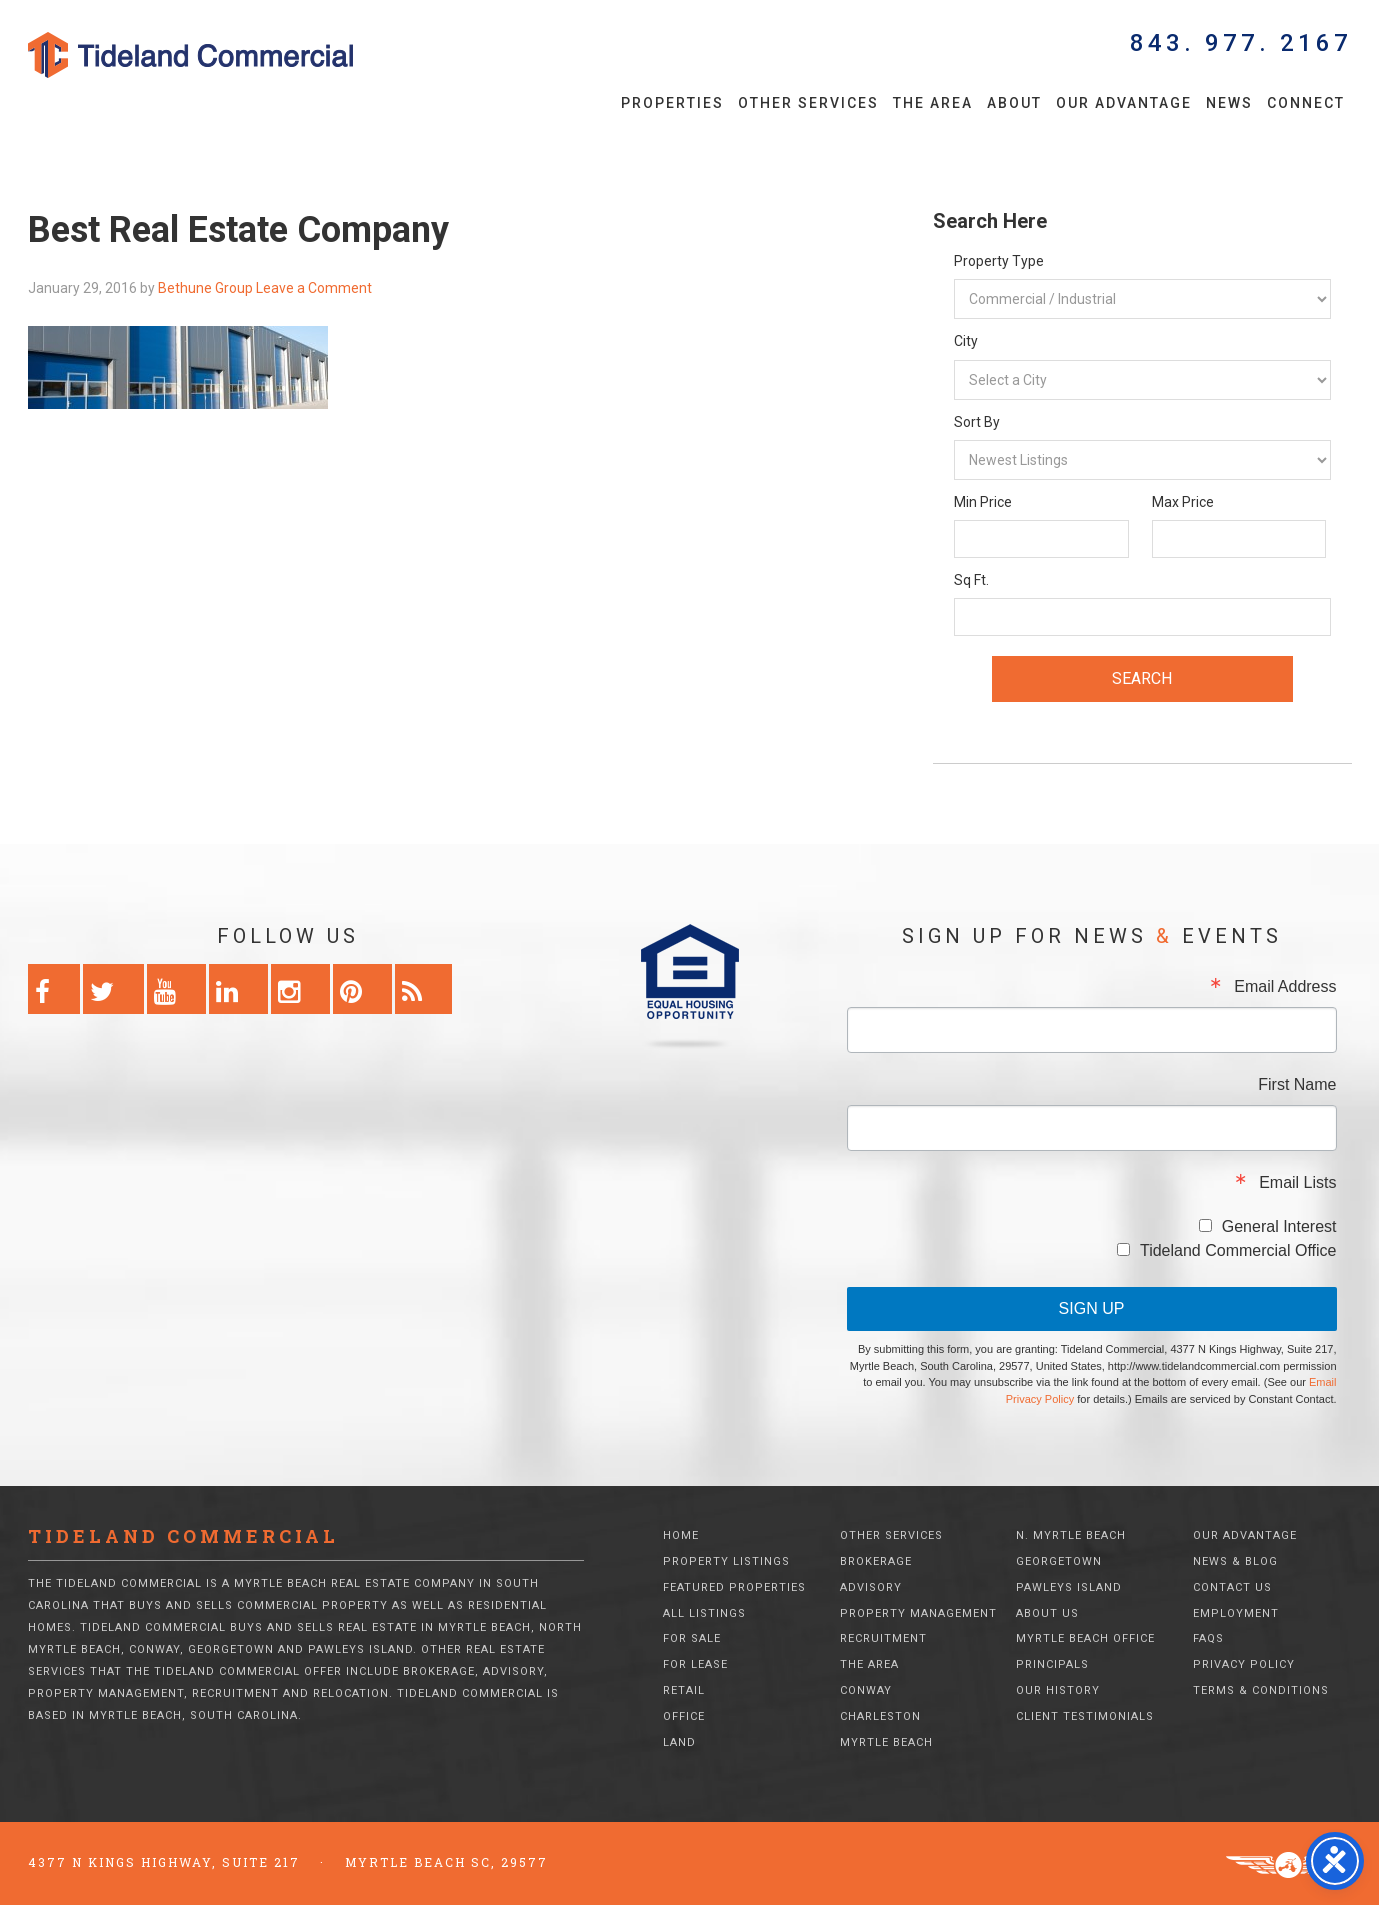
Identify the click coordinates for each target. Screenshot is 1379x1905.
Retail (684, 1690)
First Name (1297, 1085)
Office (684, 1716)
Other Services (891, 1535)
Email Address (1285, 987)
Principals (1052, 1664)
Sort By (977, 422)
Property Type (999, 261)
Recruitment (883, 1638)
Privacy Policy (1244, 1664)
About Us (1047, 1613)
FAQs (1208, 1638)
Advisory (871, 1587)
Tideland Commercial (225, 55)
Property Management (918, 1613)
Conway (866, 1690)
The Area (869, 1664)
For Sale (692, 1638)
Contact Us (1232, 1587)
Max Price (1183, 502)
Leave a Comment (314, 288)
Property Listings (726, 1561)
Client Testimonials (1085, 1716)
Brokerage (876, 1561)
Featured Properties (734, 1587)
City (966, 341)
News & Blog (1235, 1561)
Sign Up (1092, 1308)
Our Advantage (1245, 1535)
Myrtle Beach (886, 1742)
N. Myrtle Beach (1071, 1535)
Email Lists (1297, 1183)
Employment (1236, 1613)
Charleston (880, 1716)
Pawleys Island (1069, 1587)
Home (681, 1535)
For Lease (695, 1664)
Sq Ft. (971, 580)
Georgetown (1059, 1561)
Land (679, 1742)
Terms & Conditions (1261, 1690)
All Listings (704, 1613)
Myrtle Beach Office (1085, 1638)
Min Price (983, 502)
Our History (1058, 1690)
